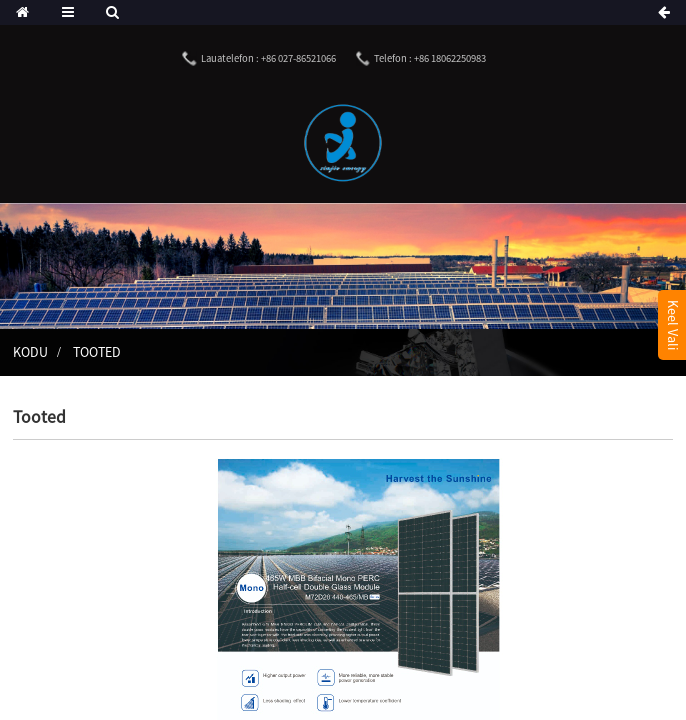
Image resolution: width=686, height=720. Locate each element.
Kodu (30, 352)
